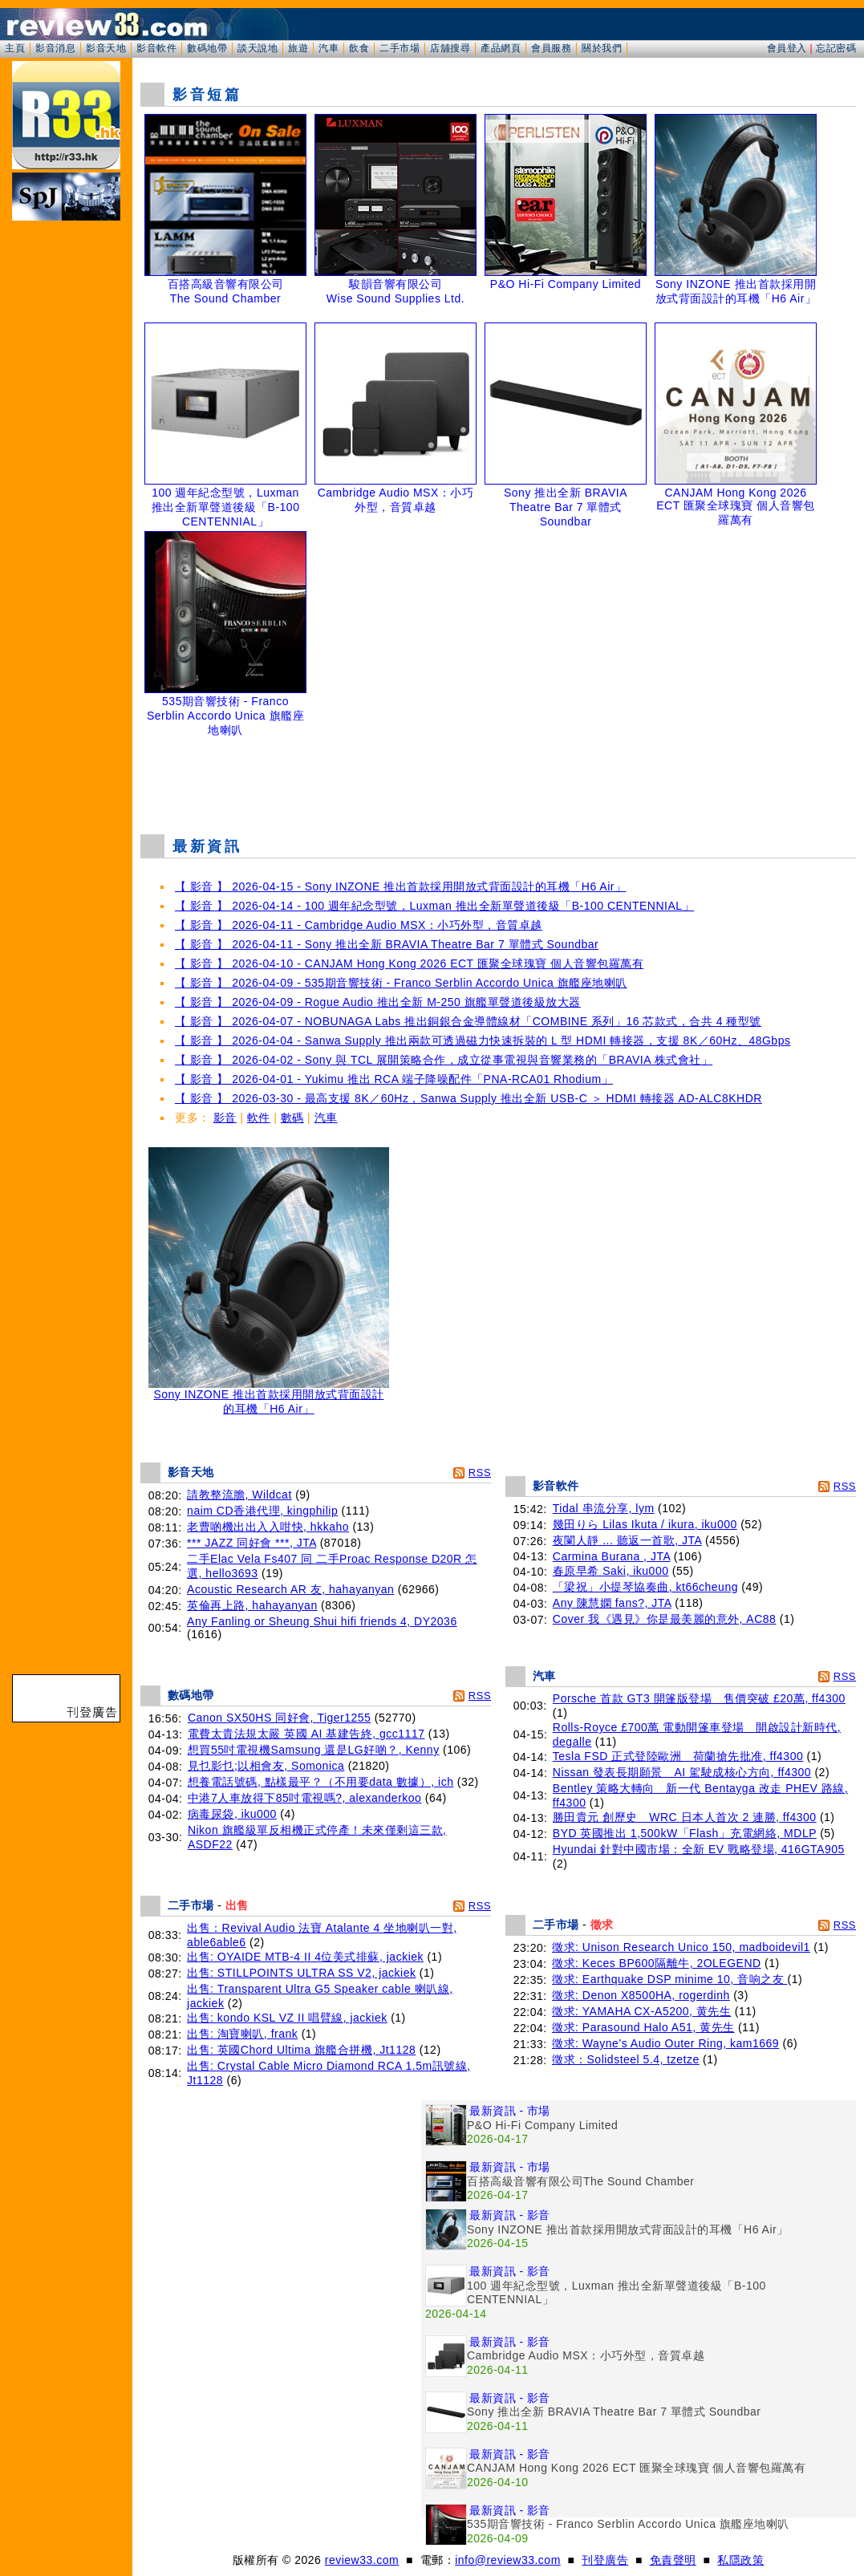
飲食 (359, 48)
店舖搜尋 (450, 48)
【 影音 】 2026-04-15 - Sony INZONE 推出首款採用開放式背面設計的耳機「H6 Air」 (400, 886)
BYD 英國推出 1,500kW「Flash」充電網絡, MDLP (685, 1833)
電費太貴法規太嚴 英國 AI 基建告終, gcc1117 (306, 1733)
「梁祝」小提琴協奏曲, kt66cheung (645, 1586)
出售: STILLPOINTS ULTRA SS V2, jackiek (301, 1972)
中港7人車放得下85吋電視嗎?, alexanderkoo (305, 1797)
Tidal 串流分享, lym (604, 1508)
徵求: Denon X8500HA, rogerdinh (641, 1995)
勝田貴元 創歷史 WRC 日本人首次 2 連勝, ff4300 (685, 1817)
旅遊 (298, 48)
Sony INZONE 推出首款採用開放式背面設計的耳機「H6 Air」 (268, 1396)
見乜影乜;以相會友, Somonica (266, 1765)
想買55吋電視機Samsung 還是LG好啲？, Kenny (314, 1749)
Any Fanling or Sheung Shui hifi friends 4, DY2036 (322, 1621)
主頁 (15, 48)
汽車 (328, 48)
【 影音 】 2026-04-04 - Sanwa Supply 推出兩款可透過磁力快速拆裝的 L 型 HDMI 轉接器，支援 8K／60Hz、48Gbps (482, 1040)
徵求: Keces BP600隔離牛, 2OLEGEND (656, 1963)
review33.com (362, 2560)
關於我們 (602, 48)
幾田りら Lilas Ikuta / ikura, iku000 (645, 1524)
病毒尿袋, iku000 (232, 1813)
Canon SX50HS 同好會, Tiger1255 (279, 1717)
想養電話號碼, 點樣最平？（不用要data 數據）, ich (321, 1781)
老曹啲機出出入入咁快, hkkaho (268, 1526)
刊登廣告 (605, 2560)
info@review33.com (508, 2560)
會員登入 (787, 48)
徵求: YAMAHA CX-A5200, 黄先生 (641, 2011)
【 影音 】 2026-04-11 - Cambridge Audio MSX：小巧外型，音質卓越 (358, 925)
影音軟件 (156, 48)
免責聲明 (673, 2560)
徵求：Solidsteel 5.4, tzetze (626, 2059)
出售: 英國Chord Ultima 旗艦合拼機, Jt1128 (301, 2049)
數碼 (292, 1117)
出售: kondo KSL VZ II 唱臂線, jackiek (287, 2017)
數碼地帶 (207, 48)
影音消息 (55, 48)
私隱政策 (740, 2560)
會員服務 (551, 48)
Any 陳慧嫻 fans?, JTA (612, 1602)
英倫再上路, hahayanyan (252, 1605)
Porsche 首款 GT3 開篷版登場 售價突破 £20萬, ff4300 (699, 1698)
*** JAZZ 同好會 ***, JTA (251, 1542)
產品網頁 (501, 48)
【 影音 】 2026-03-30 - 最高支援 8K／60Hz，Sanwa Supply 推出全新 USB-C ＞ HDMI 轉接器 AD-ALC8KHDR (468, 1098)
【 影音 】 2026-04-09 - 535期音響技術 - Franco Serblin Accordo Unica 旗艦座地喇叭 (401, 982)
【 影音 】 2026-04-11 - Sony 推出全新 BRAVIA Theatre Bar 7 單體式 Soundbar (386, 944)
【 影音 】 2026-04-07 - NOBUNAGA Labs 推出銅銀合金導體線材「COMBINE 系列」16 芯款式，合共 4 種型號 (468, 1021)
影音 (225, 1117)
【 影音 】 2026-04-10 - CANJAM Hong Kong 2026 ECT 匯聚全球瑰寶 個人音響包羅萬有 (409, 963)
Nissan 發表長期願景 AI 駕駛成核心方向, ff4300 (682, 1772)
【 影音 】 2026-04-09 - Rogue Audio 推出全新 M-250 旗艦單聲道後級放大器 (378, 1002)
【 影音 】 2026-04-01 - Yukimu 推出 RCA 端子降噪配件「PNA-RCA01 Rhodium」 (394, 1079)
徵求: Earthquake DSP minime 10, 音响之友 (669, 1979)
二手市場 (399, 48)
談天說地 (257, 48)
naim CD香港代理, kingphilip (262, 1510)
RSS (480, 1472)
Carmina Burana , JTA (612, 1556)
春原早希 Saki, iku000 (611, 1570)
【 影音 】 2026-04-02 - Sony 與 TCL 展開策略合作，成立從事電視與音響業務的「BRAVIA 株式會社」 (443, 1059)
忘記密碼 (836, 48)
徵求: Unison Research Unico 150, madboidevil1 (681, 1947)
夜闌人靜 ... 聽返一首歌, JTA (627, 1540)
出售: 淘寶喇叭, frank (242, 2033)
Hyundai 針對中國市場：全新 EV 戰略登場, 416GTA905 (699, 1849)
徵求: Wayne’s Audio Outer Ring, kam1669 (665, 2043)
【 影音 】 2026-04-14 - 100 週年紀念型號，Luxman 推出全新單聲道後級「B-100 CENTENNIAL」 (434, 905)
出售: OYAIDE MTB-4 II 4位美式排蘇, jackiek (305, 1956)
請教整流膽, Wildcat (239, 1494)
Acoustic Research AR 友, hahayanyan (290, 1589)
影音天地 (106, 48)
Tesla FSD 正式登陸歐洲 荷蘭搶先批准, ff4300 (678, 1756)
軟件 (258, 1117)
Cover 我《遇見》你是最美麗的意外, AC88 (665, 1619)
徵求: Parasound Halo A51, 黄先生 (643, 2027)
